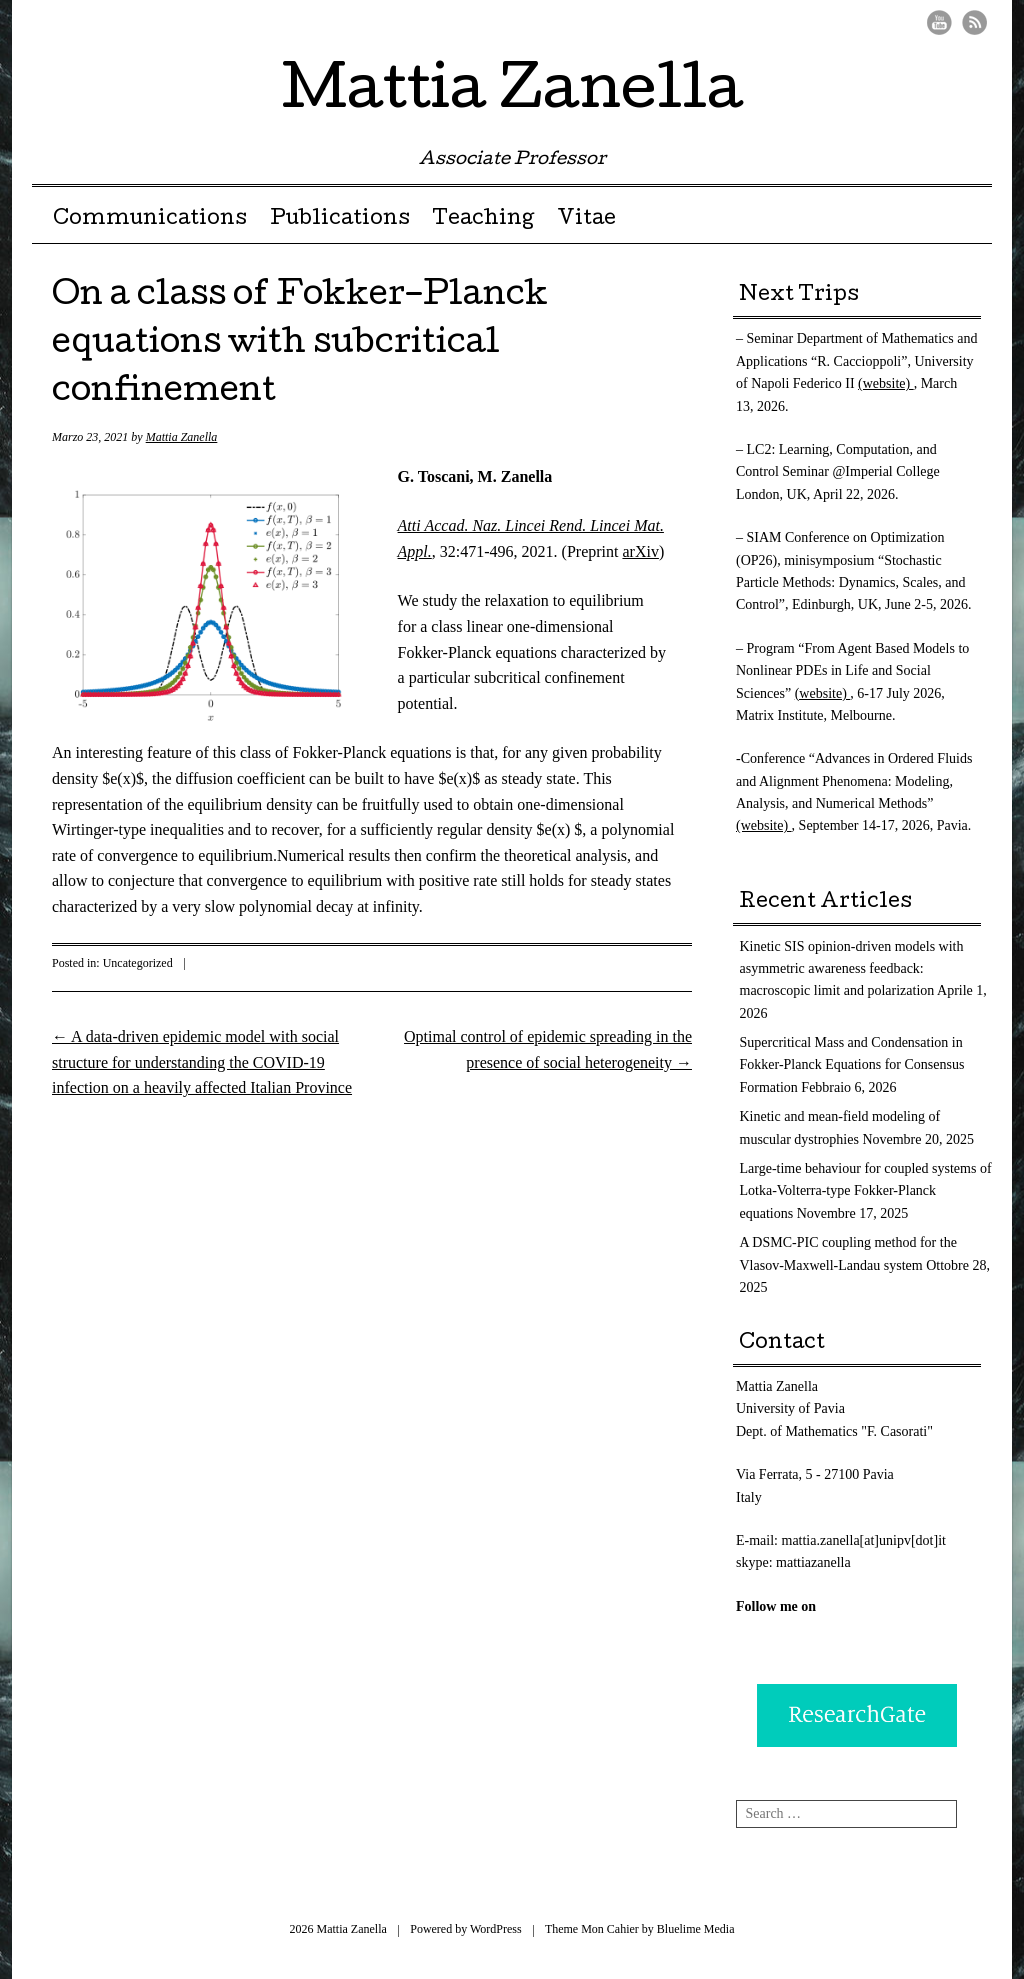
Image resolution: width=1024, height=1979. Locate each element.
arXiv (640, 551)
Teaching (483, 220)
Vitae (586, 220)
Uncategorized (138, 963)
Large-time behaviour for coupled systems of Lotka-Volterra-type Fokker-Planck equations (866, 1191)
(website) (886, 383)
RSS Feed (974, 22)
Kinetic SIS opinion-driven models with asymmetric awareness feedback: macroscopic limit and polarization (852, 969)
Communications (150, 220)
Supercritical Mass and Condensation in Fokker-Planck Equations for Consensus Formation (852, 1065)
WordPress (496, 1929)
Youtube (939, 22)
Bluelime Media (696, 1929)
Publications (340, 220)
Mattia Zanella (512, 94)
